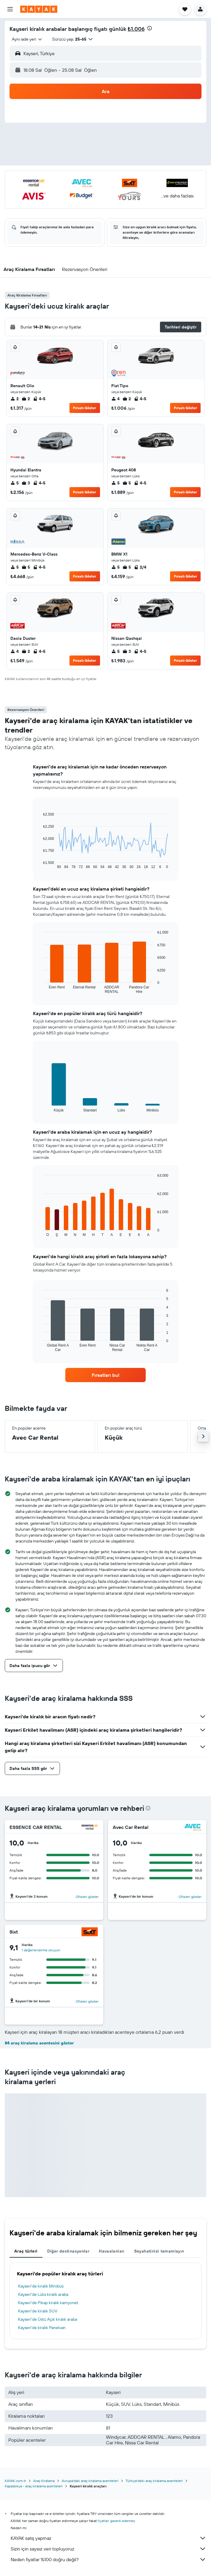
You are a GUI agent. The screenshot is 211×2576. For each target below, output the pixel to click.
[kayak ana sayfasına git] (38, 9)
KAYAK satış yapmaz (108, 2538)
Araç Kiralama (44, 2480)
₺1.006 (136, 28)
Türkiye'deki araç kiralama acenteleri (154, 2480)
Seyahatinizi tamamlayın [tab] (159, 2251)
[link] (105, 1375)
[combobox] (27, 39)
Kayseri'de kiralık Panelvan (42, 2327)
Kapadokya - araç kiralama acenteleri (34, 2486)
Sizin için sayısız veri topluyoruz (108, 2548)
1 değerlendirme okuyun (41, 1950)
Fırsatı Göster (84, 408)
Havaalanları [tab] (112, 2251)
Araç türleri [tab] (26, 2251)
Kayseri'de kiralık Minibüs (41, 2286)
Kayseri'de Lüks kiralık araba (43, 2294)
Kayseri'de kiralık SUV (37, 2311)
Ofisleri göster (87, 1896)
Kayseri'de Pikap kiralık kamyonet (48, 2302)
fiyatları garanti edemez (116, 2520)
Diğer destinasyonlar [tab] (68, 2251)
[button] (10, 9)
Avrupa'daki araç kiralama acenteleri (90, 2480)
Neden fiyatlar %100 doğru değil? (108, 2559)
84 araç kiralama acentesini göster (39, 2043)
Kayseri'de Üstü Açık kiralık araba (47, 2319)
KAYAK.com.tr (15, 2480)
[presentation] (149, 28)
